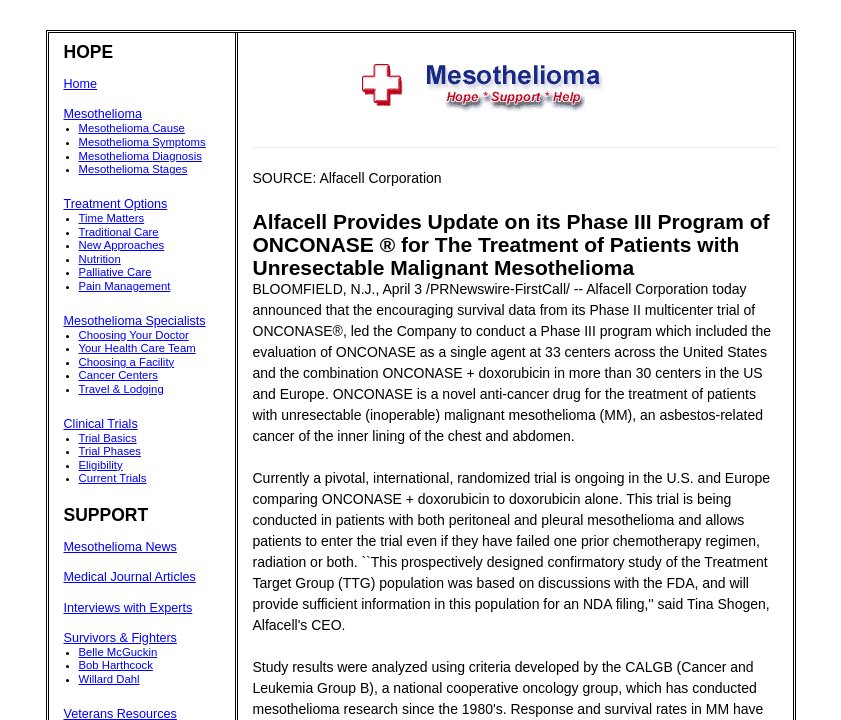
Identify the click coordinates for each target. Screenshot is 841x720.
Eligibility (101, 465)
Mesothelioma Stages (133, 169)
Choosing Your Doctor (134, 335)
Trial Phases (110, 451)
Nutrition (100, 259)
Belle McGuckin (118, 652)
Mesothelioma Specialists (135, 321)
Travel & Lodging (121, 389)
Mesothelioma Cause (132, 128)
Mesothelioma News (120, 547)
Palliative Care (115, 272)
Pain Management (125, 286)
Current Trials (113, 478)
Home (81, 84)
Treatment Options (116, 204)
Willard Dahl (109, 679)
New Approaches (122, 245)
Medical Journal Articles (130, 577)
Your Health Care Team (137, 348)
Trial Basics (108, 438)
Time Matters (112, 218)
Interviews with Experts (128, 608)
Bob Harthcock (116, 665)
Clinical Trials (101, 424)
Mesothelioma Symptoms (142, 142)
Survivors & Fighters (120, 638)
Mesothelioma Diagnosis (140, 156)
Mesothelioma (103, 114)
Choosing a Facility (127, 362)
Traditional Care (119, 232)
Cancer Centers (118, 375)
